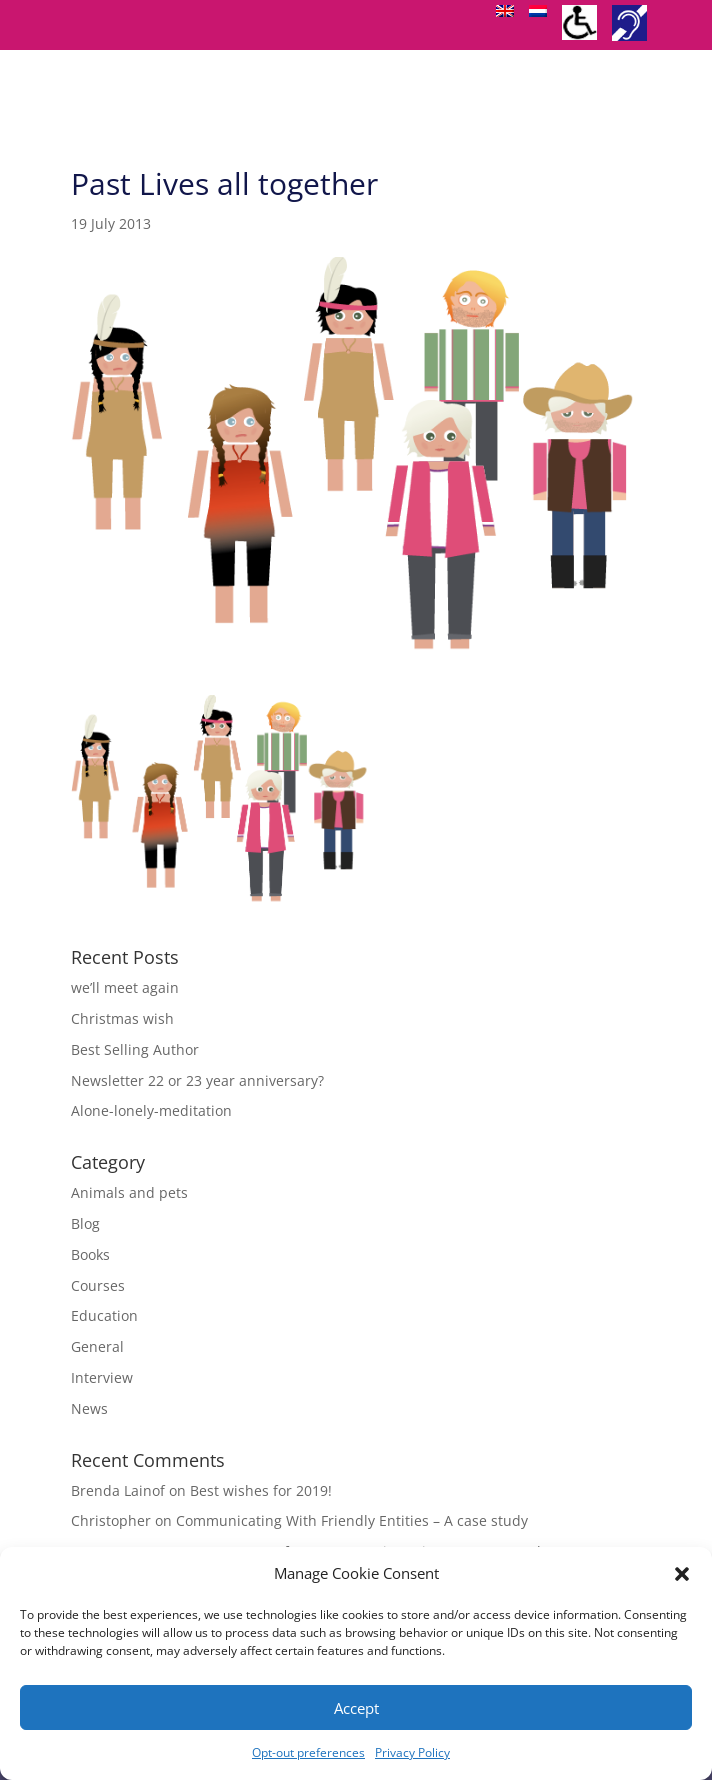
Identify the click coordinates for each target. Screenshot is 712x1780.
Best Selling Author (135, 1049)
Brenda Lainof (118, 1490)
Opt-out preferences (308, 1752)
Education (104, 1315)
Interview (102, 1377)
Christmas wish (122, 1018)
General (97, 1346)
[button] (682, 1574)
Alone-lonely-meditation (151, 1110)
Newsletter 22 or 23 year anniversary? (197, 1080)
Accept (356, 1708)
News (89, 1408)
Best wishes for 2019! (261, 1490)
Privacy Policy (412, 1752)
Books (90, 1254)
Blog (85, 1223)
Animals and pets (129, 1192)
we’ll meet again (125, 987)
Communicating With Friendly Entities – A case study (352, 1520)
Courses (98, 1285)
